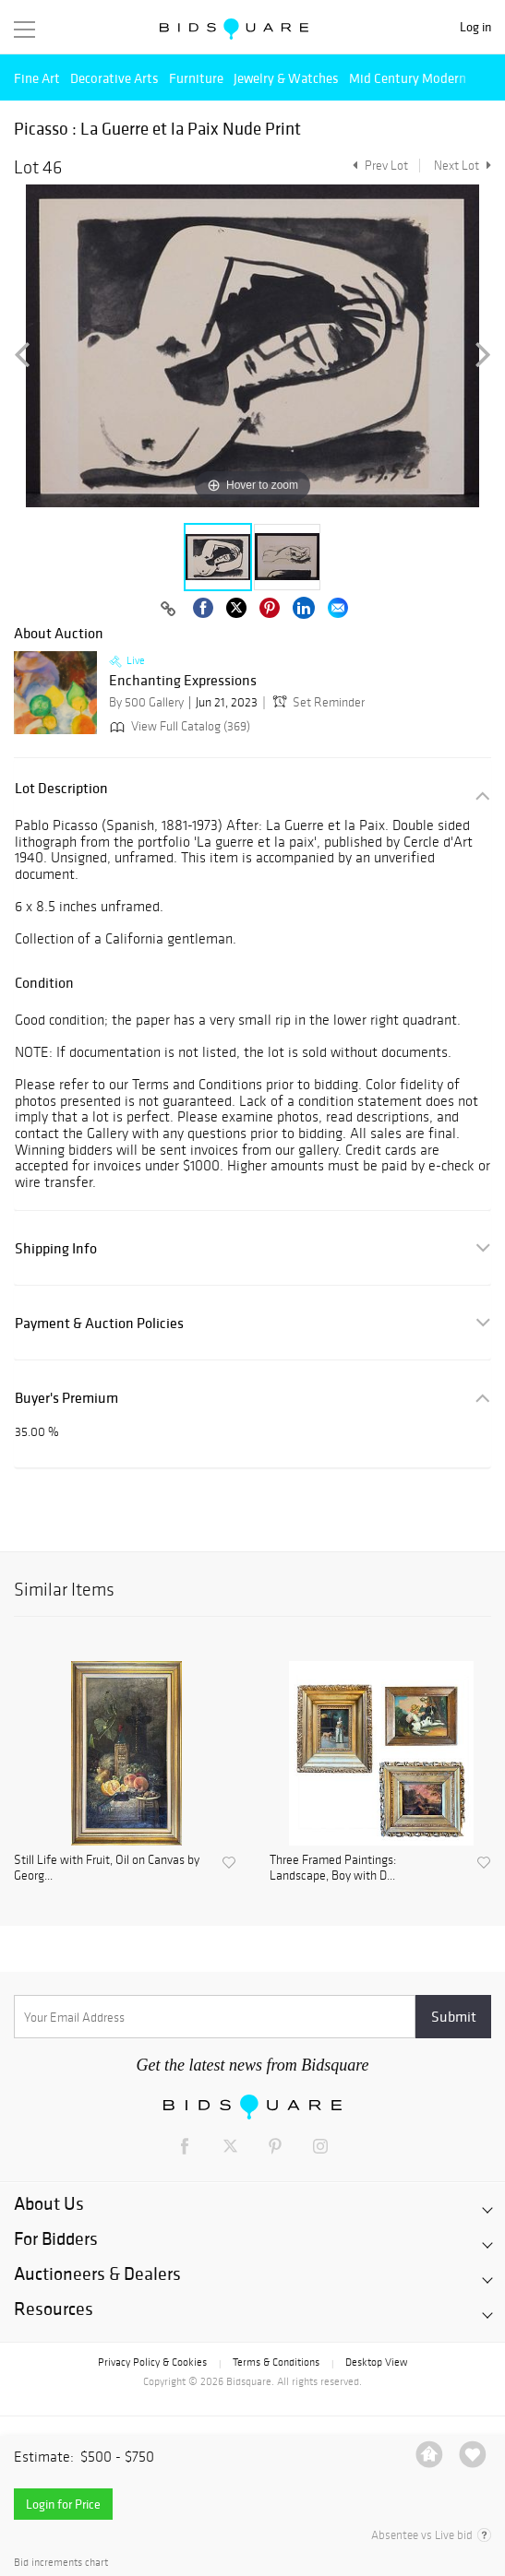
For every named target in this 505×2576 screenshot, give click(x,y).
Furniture (196, 78)
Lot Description (61, 788)
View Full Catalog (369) (178, 726)
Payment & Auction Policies (99, 1323)
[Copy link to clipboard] (169, 610)
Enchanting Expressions (183, 680)
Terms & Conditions (276, 2362)
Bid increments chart (61, 2563)
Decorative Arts (114, 78)
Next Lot (462, 165)
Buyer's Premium (66, 1398)
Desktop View (376, 2362)
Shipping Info (56, 1248)
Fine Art (37, 78)
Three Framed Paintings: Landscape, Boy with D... (333, 1868)
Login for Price (63, 2504)
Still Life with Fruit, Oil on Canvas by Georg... (106, 1868)
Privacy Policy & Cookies (152, 2362)
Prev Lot (378, 165)
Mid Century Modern (407, 78)
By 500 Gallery (146, 702)
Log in (475, 27)
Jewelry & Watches (286, 78)
